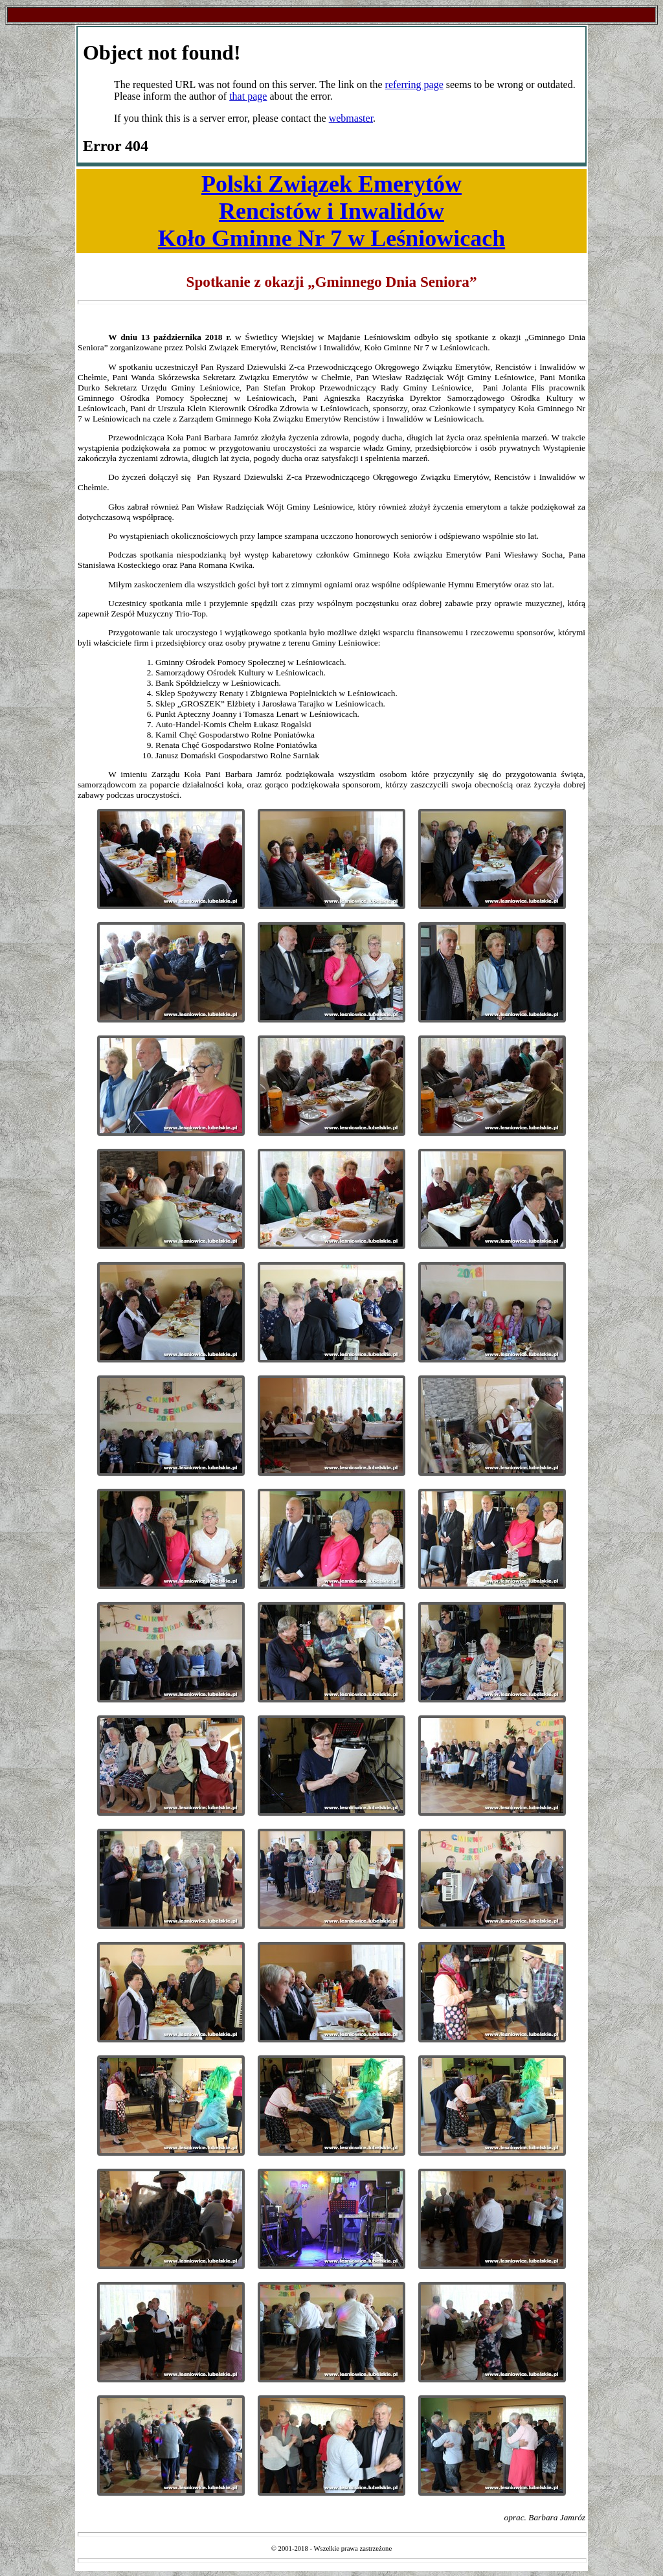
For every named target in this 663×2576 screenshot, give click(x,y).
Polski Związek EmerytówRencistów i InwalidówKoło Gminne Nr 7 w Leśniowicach (331, 211)
